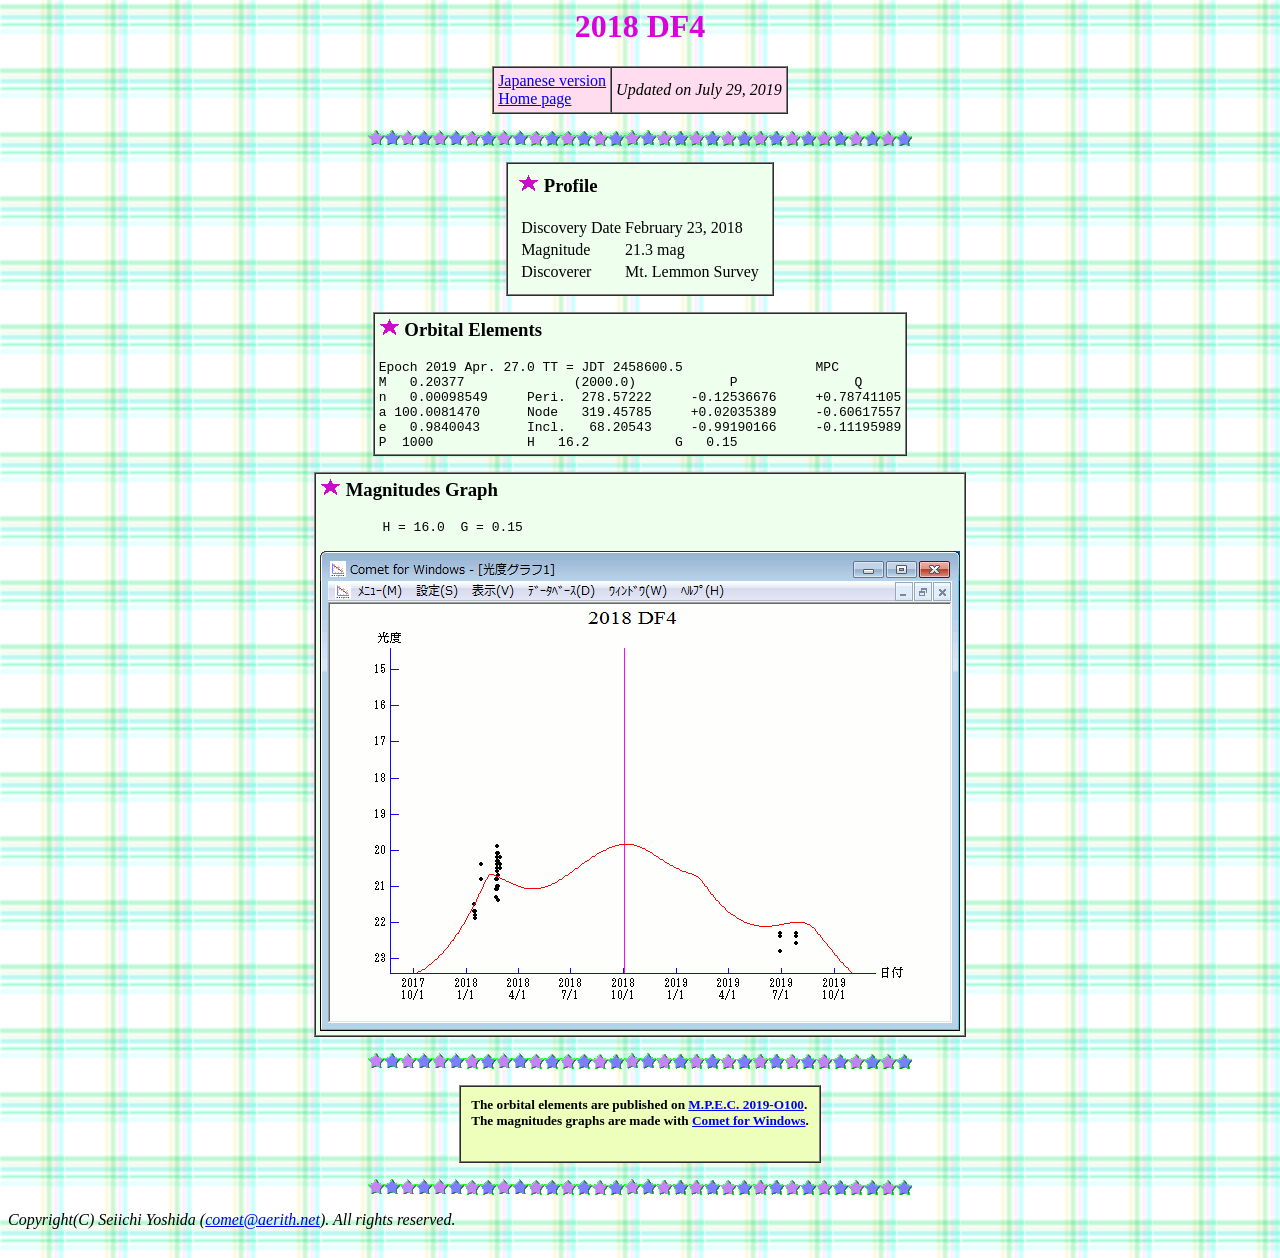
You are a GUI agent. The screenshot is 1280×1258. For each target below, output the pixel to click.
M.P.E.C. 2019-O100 (746, 1125)
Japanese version (552, 80)
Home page (534, 98)
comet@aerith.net (262, 1240)
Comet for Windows (749, 1141)
